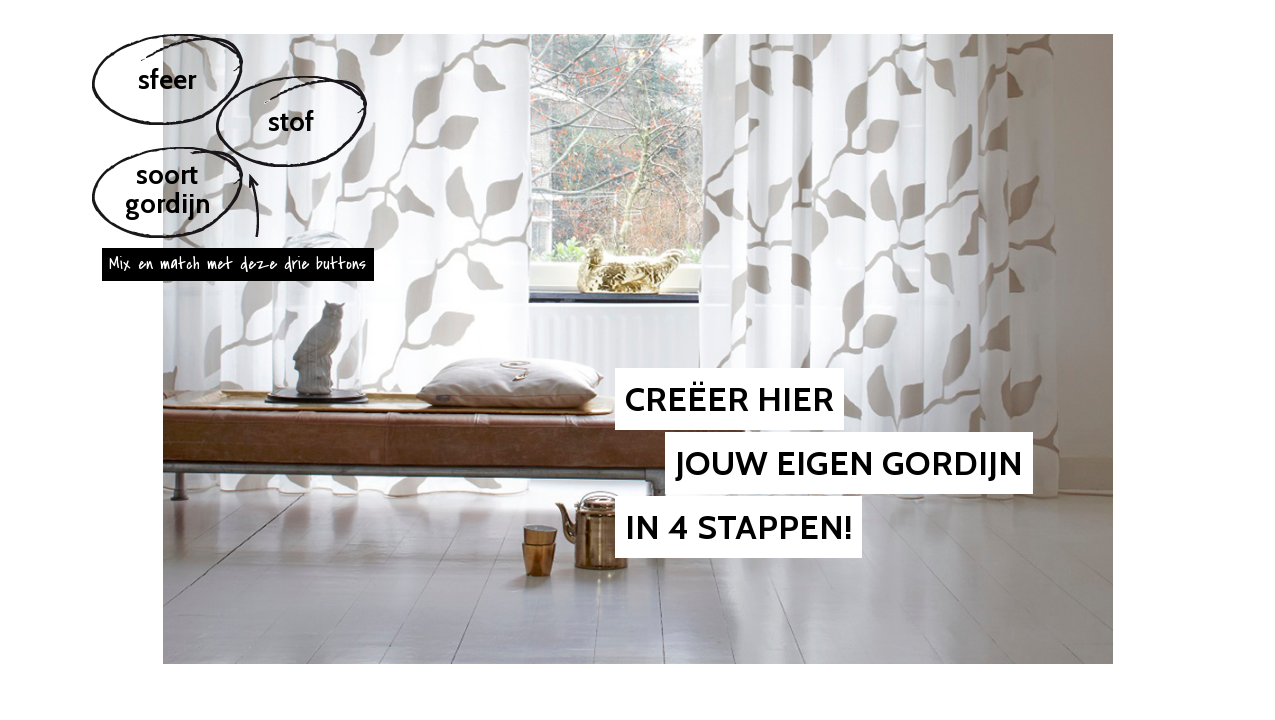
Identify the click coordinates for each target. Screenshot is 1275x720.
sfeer (167, 79)
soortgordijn (167, 189)
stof (291, 121)
